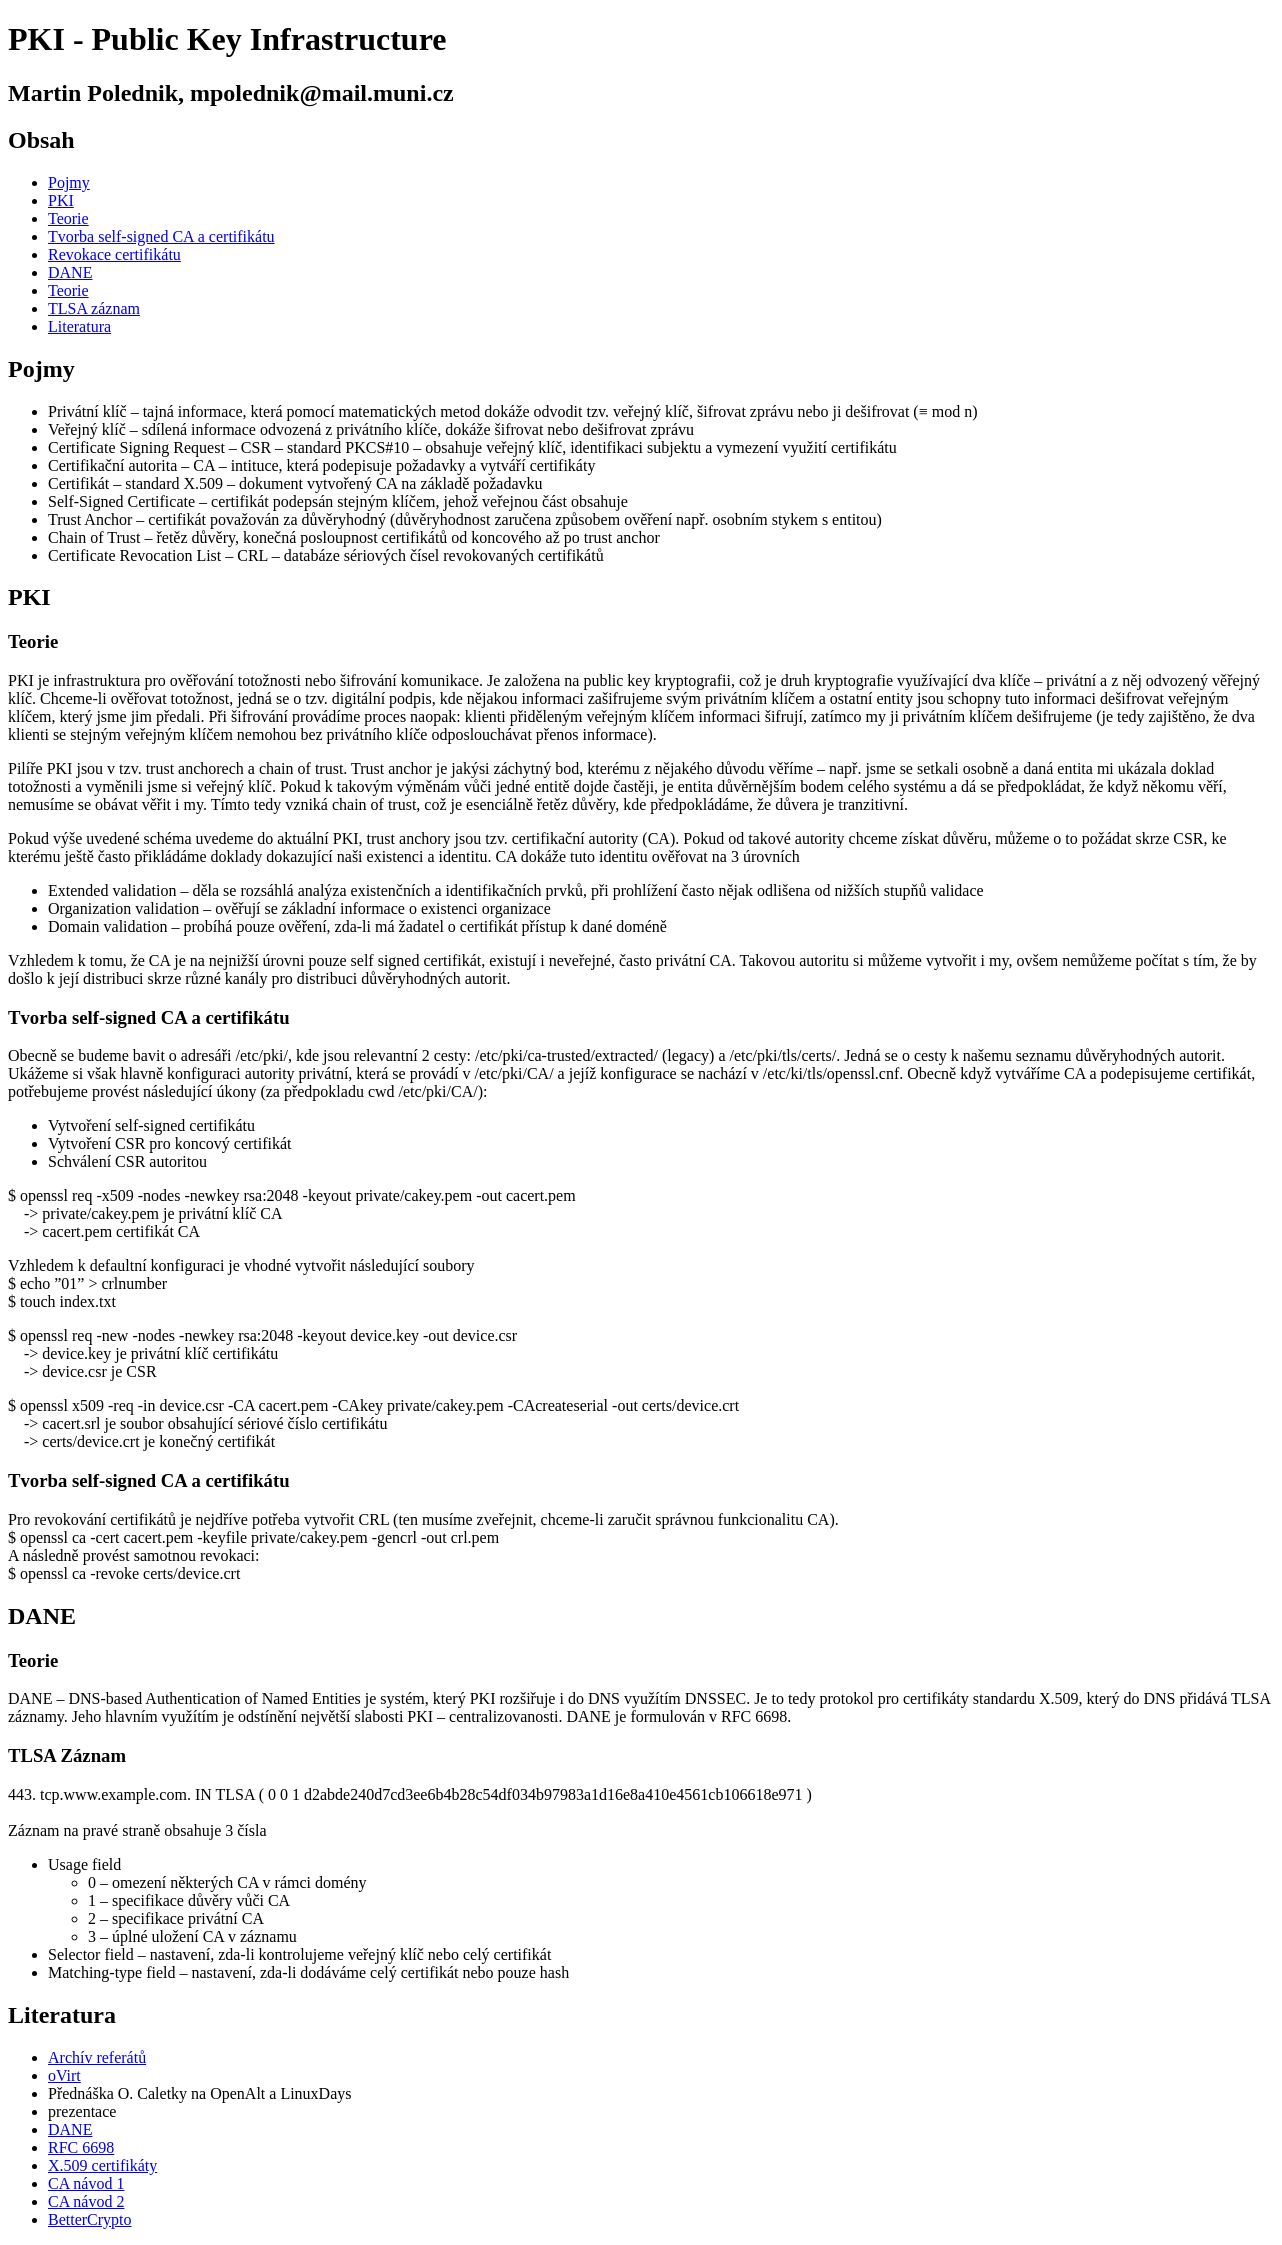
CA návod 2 (86, 2201)
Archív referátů (97, 2057)
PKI (61, 200)
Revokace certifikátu (114, 254)
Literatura (79, 326)
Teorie (68, 218)
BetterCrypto (90, 2219)
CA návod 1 (86, 2183)
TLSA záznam (94, 308)
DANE (70, 272)
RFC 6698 (81, 2147)
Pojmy (69, 182)
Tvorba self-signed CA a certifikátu (161, 236)
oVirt (64, 2075)
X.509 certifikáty (102, 2165)
